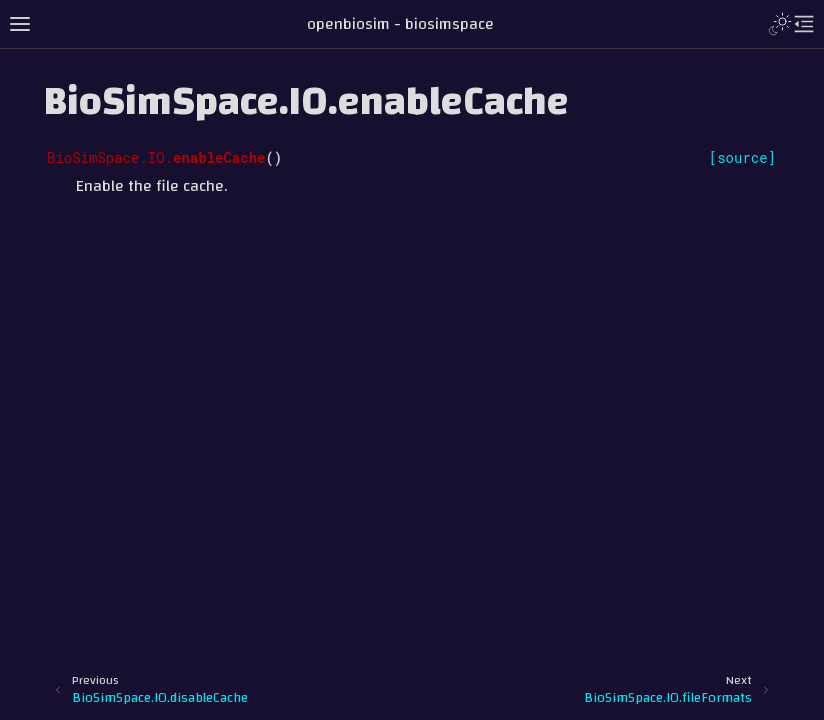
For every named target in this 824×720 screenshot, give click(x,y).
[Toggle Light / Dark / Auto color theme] (780, 24)
